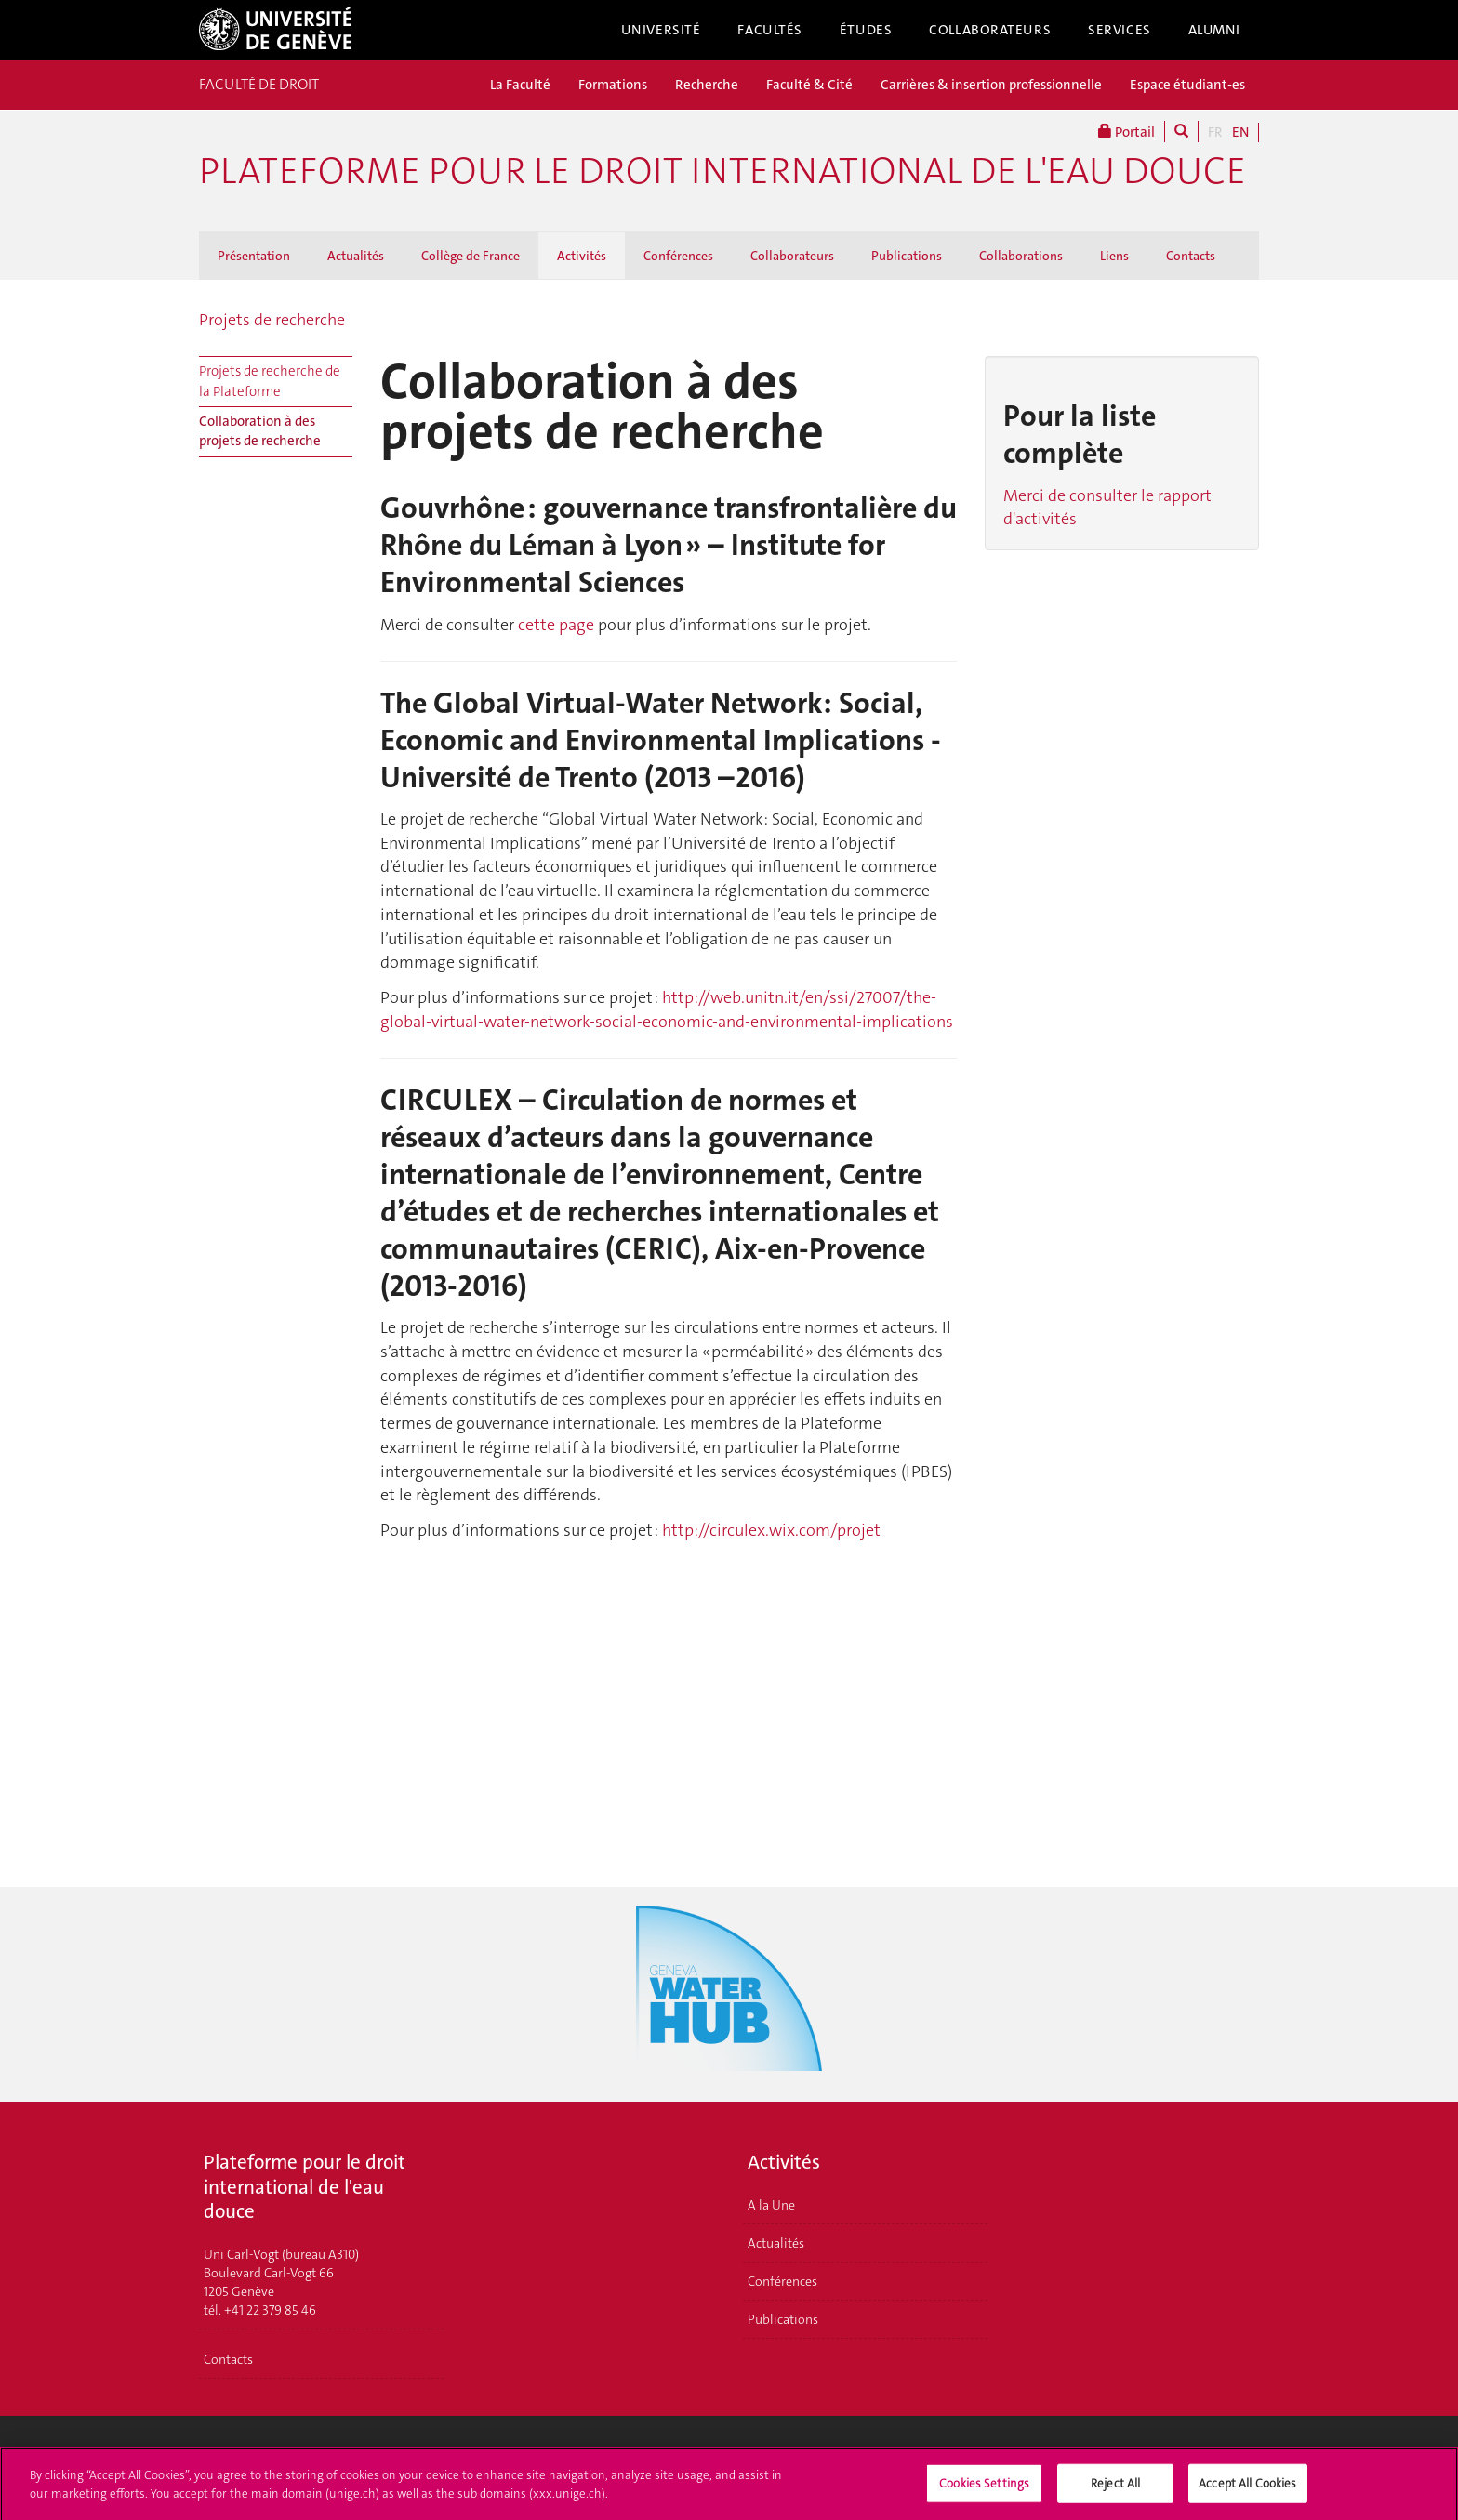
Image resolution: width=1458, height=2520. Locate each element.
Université (661, 29)
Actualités (355, 255)
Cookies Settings (984, 2489)
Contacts (1190, 255)
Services (1119, 29)
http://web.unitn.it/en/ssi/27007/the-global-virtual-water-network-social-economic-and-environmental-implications (666, 1009)
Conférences (678, 255)
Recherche (706, 84)
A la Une (771, 2205)
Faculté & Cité (809, 84)
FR (1215, 132)
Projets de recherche (272, 320)
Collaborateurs (990, 29)
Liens (1114, 255)
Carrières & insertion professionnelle (991, 84)
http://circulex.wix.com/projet (771, 1530)
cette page (556, 625)
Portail (1126, 131)
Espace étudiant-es (1187, 84)
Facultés (769, 29)
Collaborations (1021, 255)
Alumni (1214, 29)
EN (1240, 132)
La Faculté (520, 84)
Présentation (254, 255)
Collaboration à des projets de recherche (260, 431)
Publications (906, 255)
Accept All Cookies (1247, 2489)
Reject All (1115, 2489)
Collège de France (470, 255)
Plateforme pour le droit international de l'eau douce (722, 171)
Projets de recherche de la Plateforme (269, 381)
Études (866, 29)
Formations (612, 84)
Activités (581, 255)
